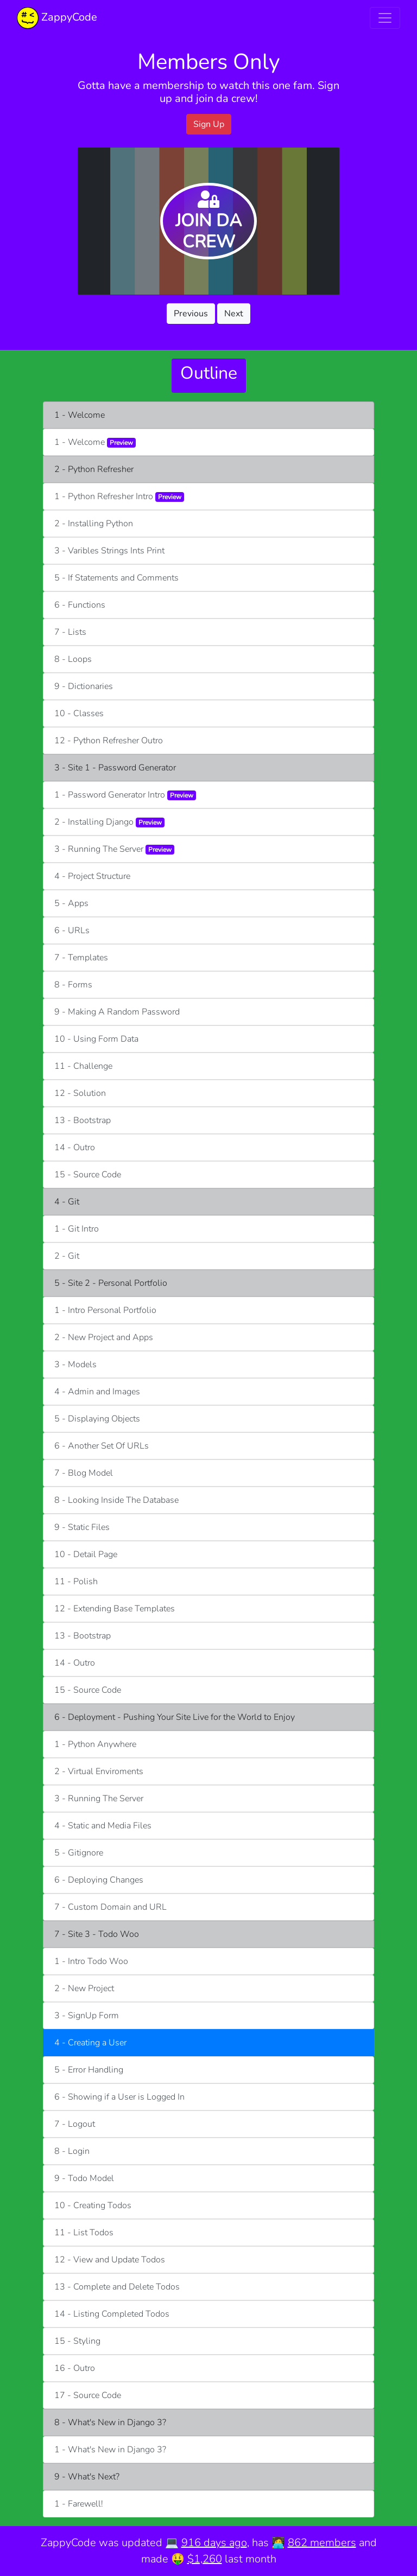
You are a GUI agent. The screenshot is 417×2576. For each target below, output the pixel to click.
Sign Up (208, 124)
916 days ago (214, 2542)
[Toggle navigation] (385, 18)
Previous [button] (191, 314)
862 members (322, 2542)
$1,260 (204, 2559)
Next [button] (233, 314)
